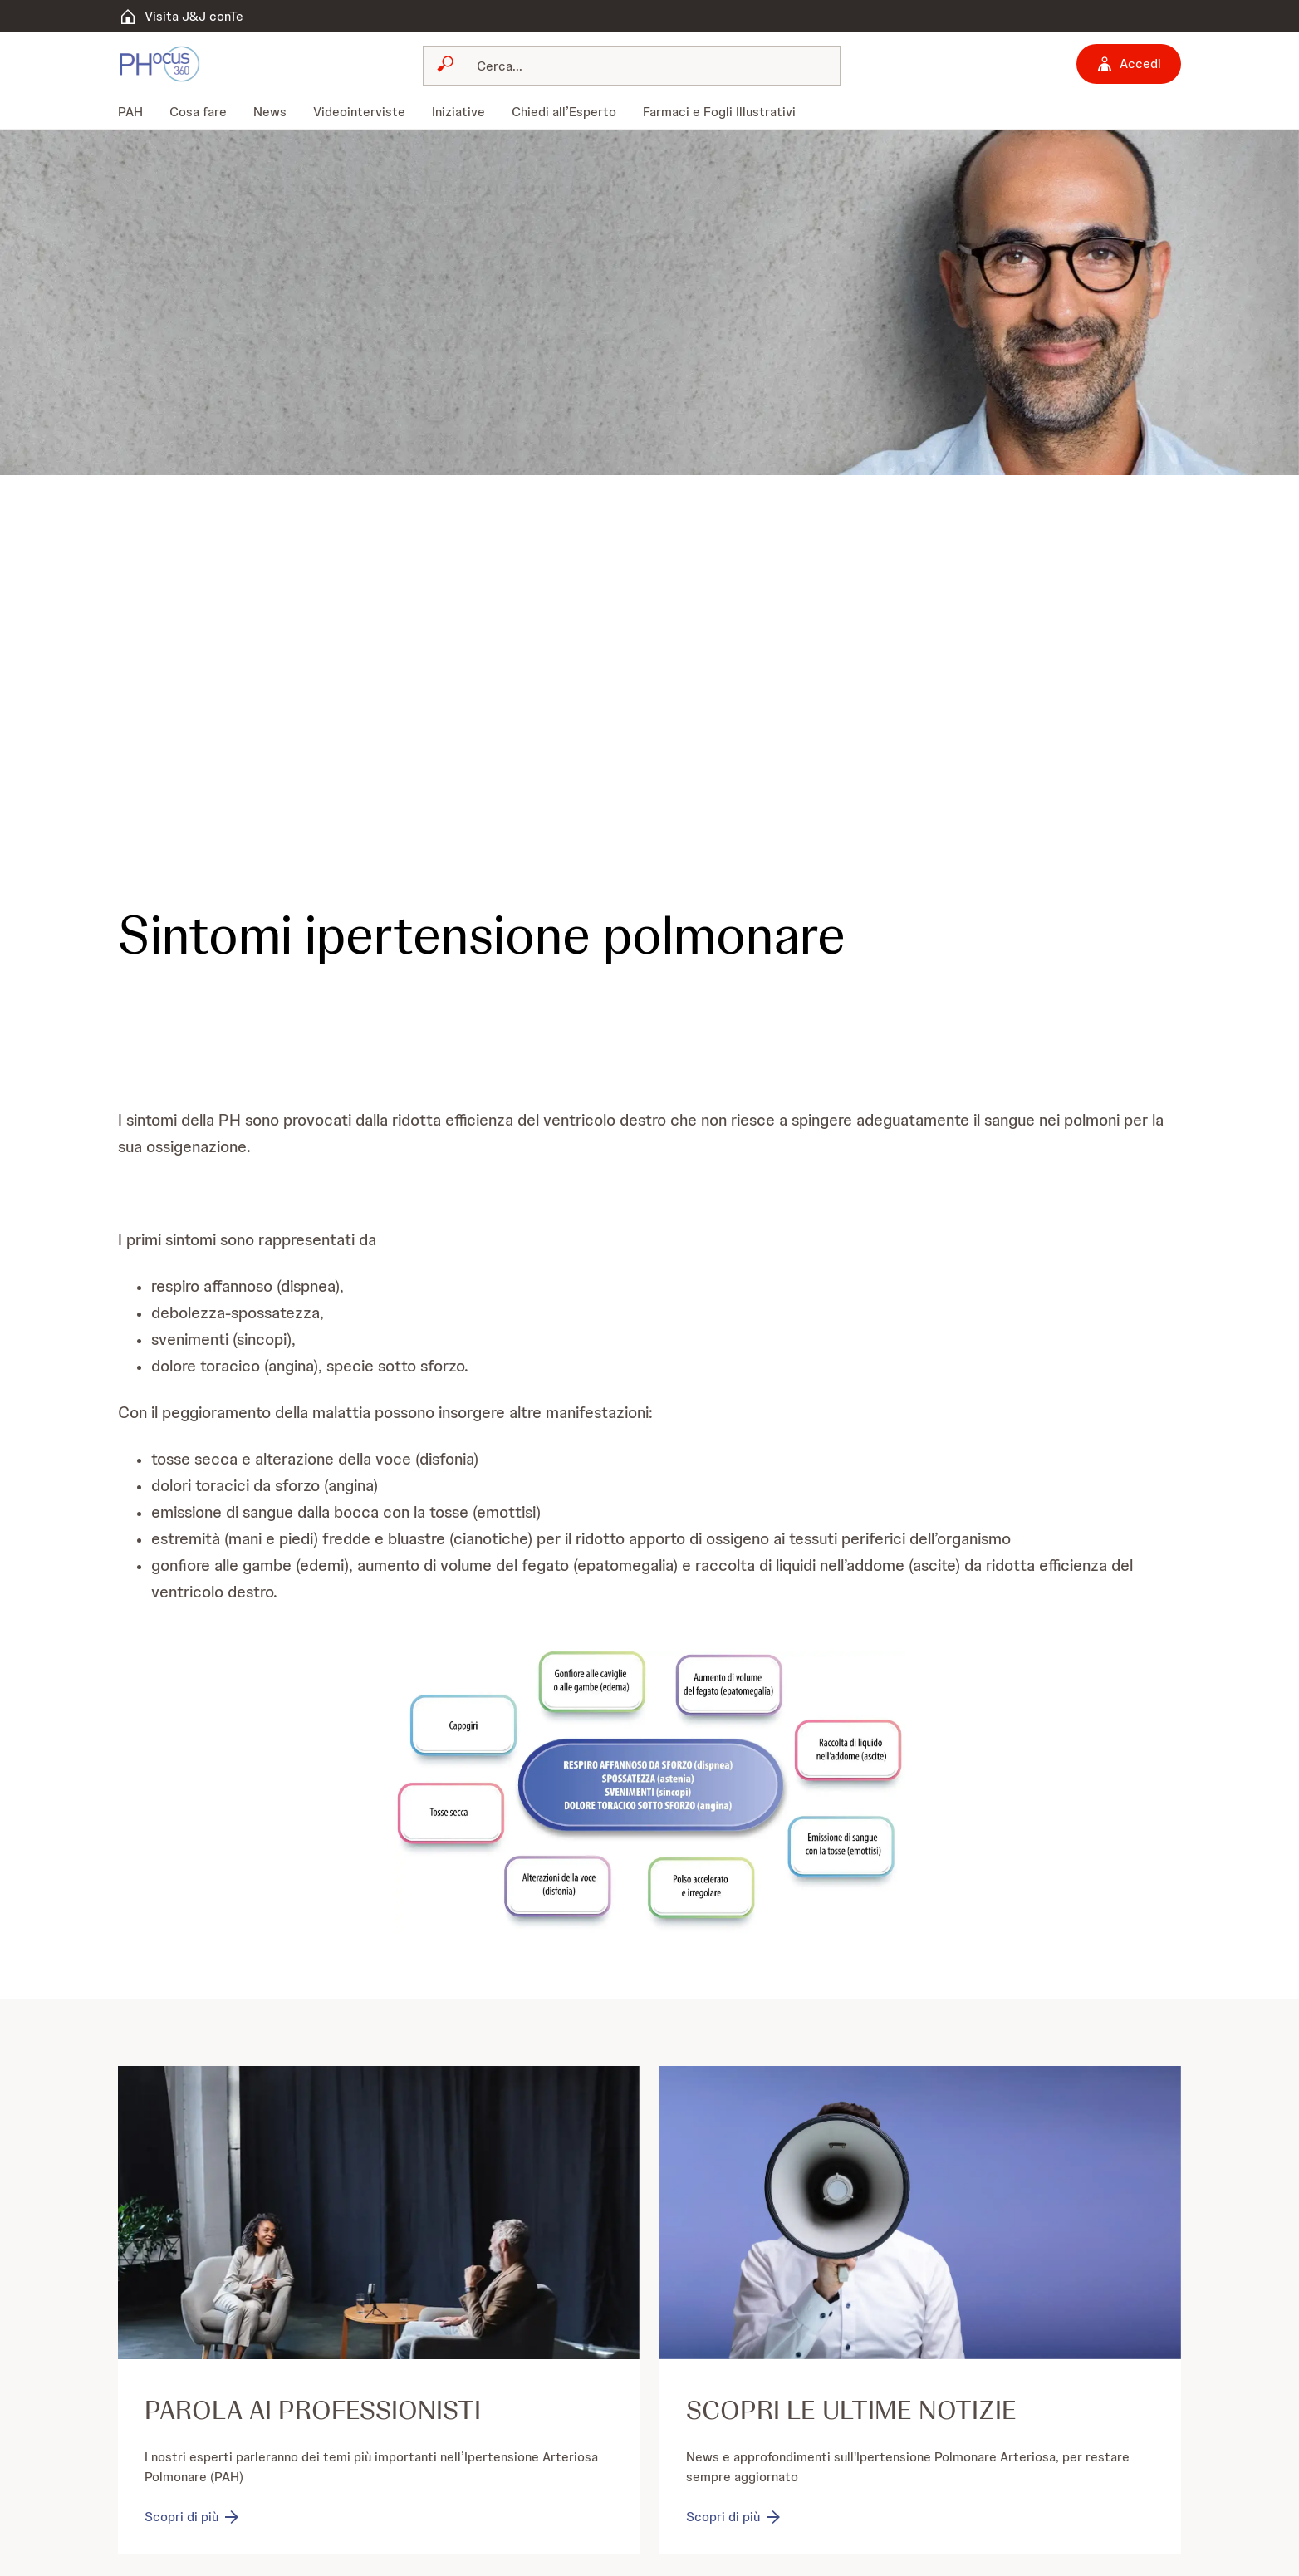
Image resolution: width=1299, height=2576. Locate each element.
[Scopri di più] (193, 2518)
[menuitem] (137, 112)
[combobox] (632, 66)
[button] (649, 1792)
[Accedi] (1128, 64)
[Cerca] (641, 66)
